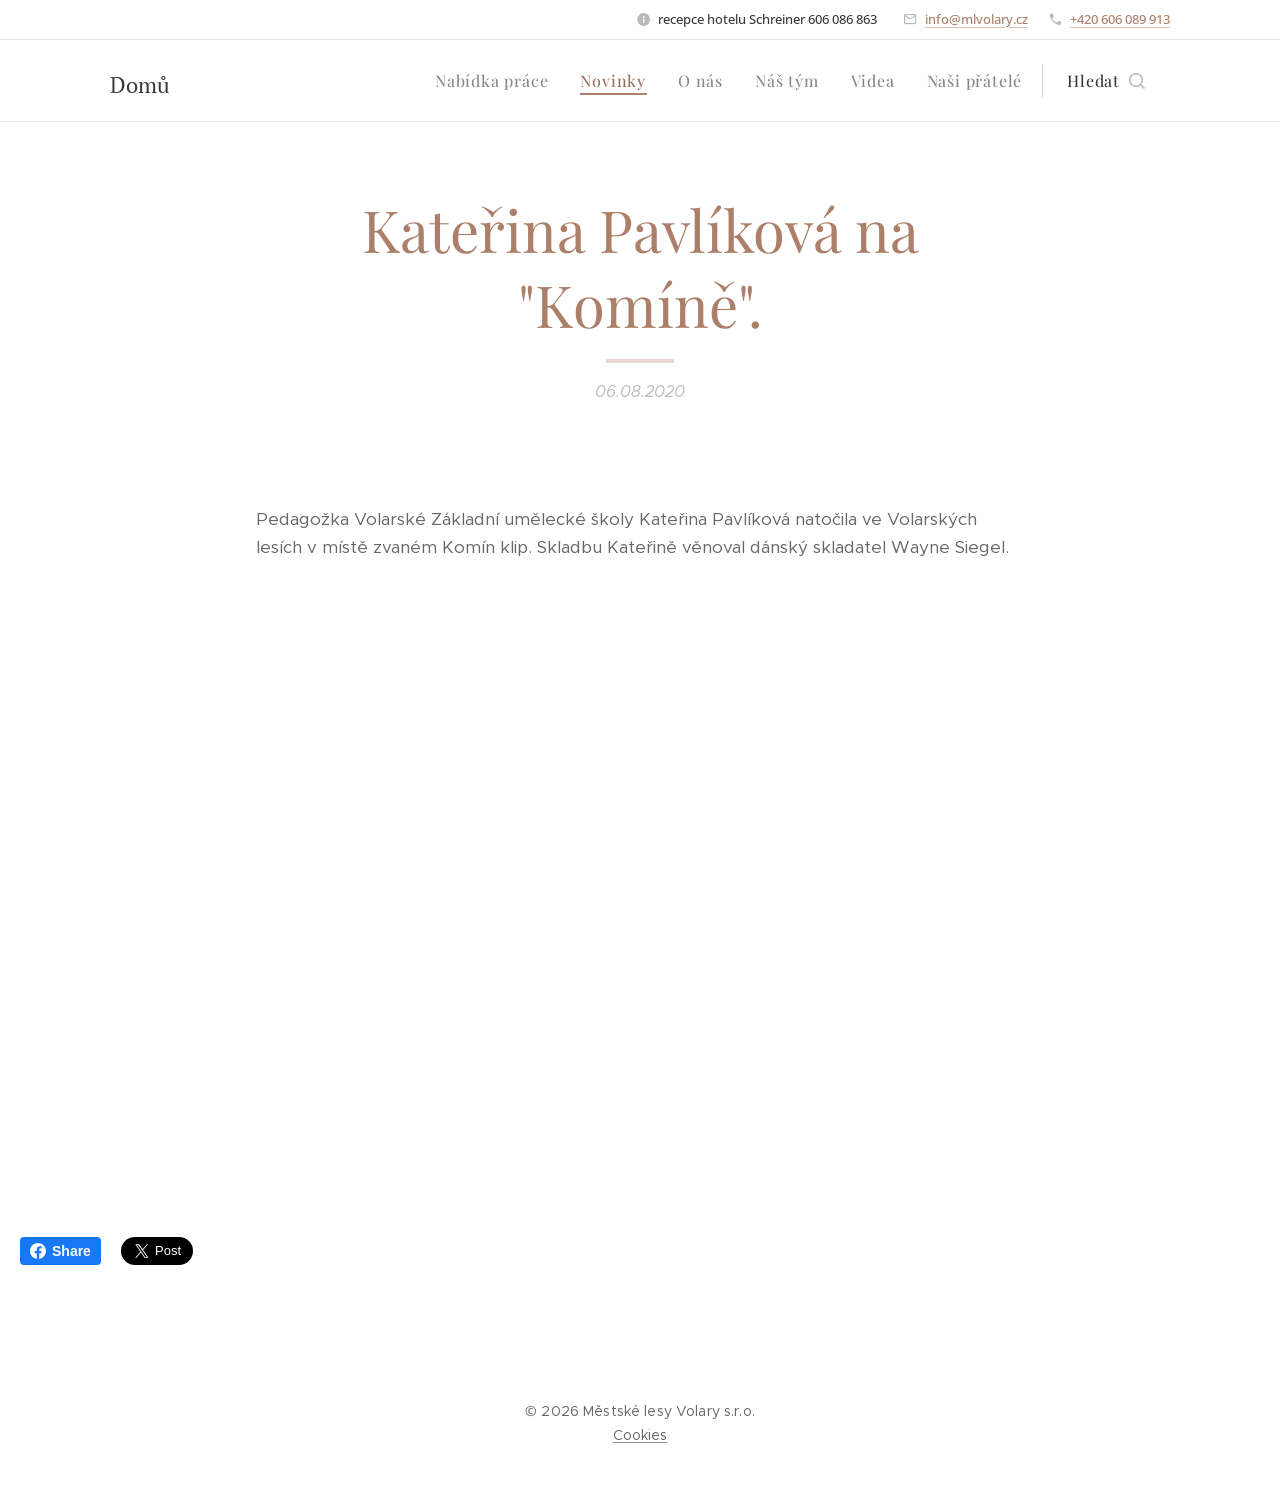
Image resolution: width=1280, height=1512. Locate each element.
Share (60, 1251)
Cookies (640, 1435)
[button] (1106, 81)
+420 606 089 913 (1120, 19)
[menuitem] (497, 81)
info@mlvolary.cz (976, 19)
